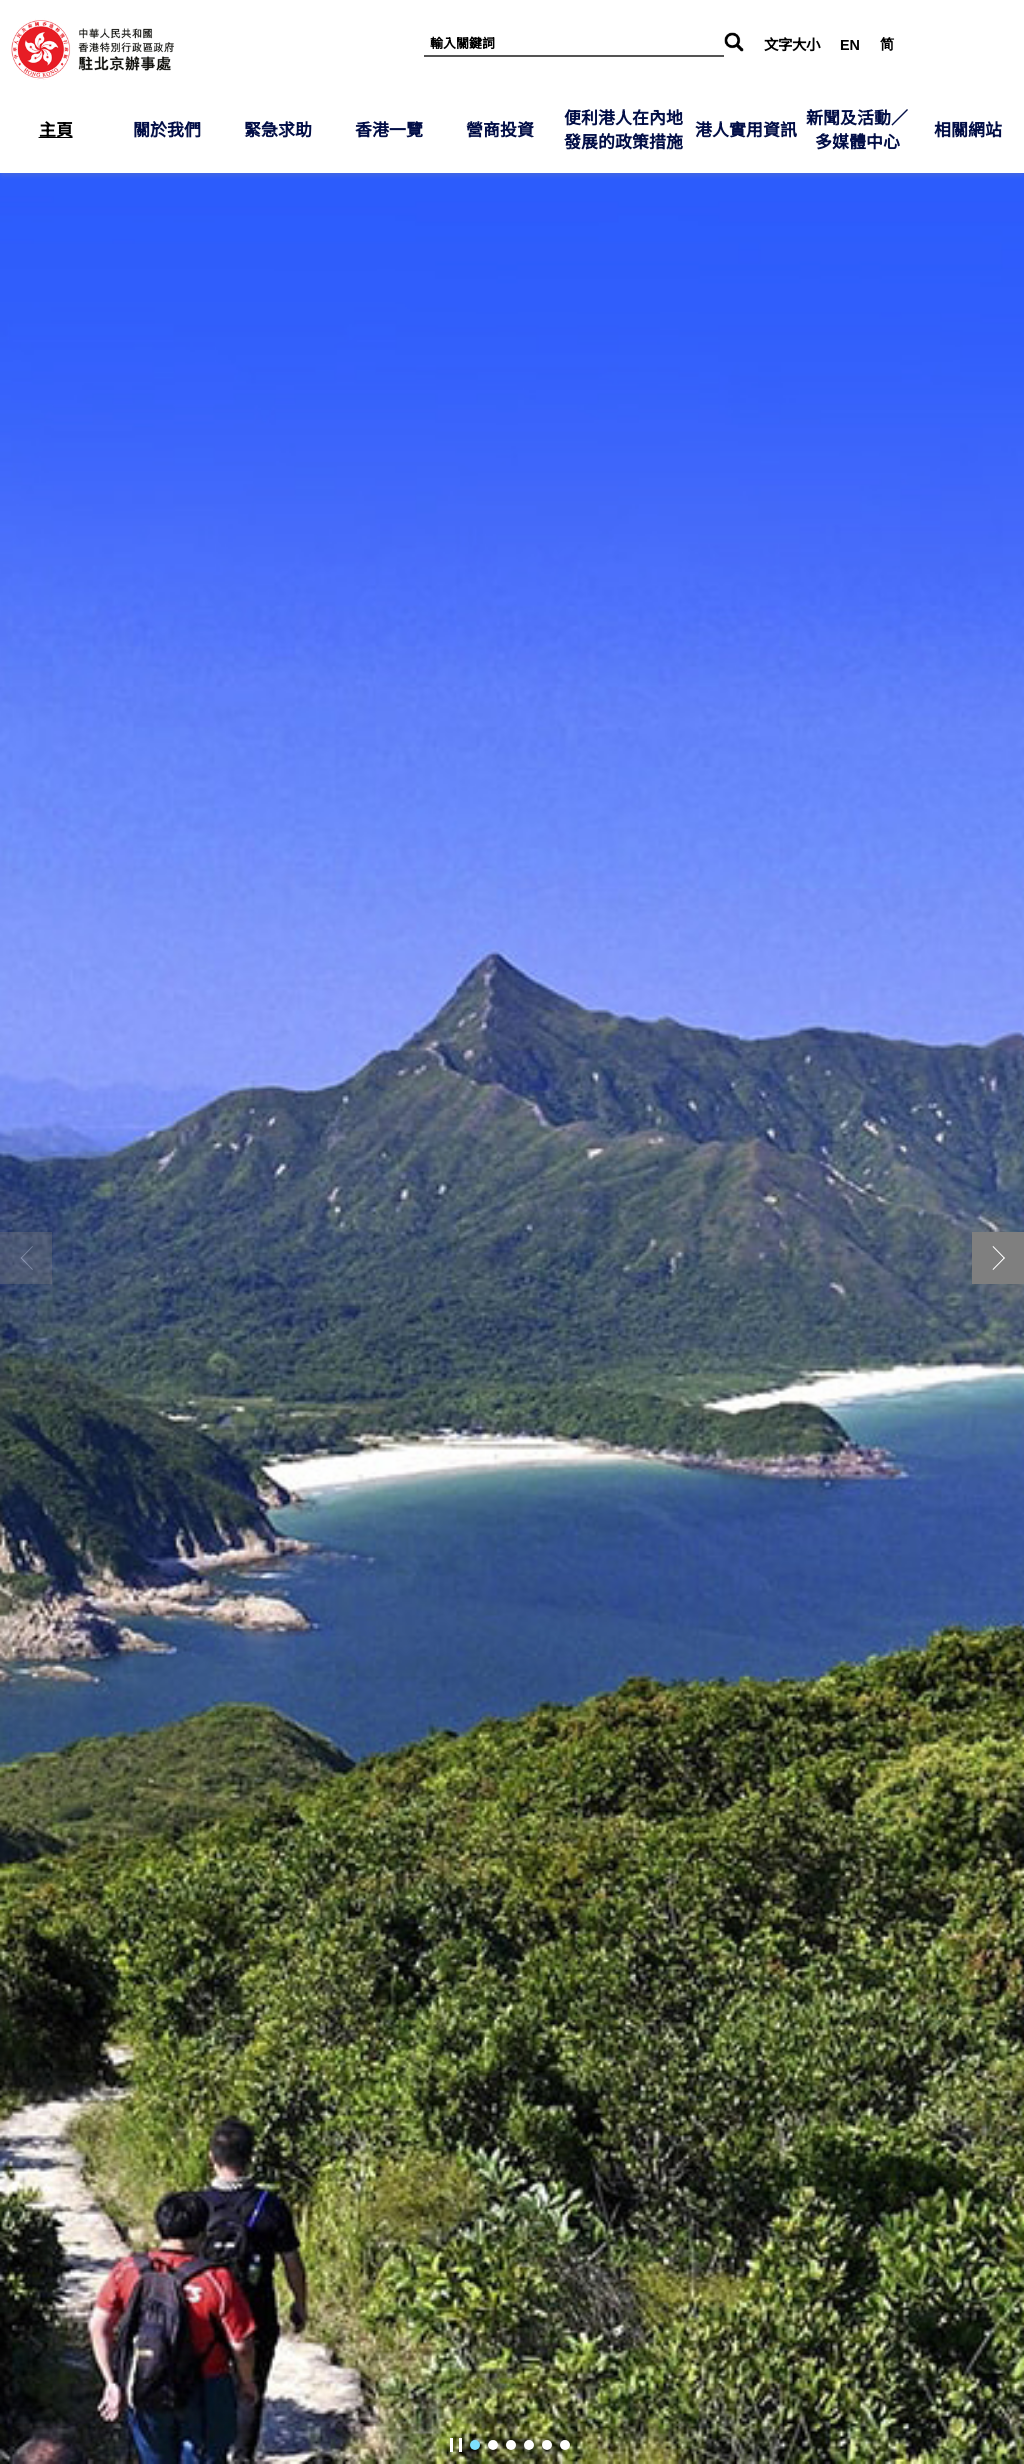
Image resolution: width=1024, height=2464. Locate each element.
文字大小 (792, 45)
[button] (998, 1258)
